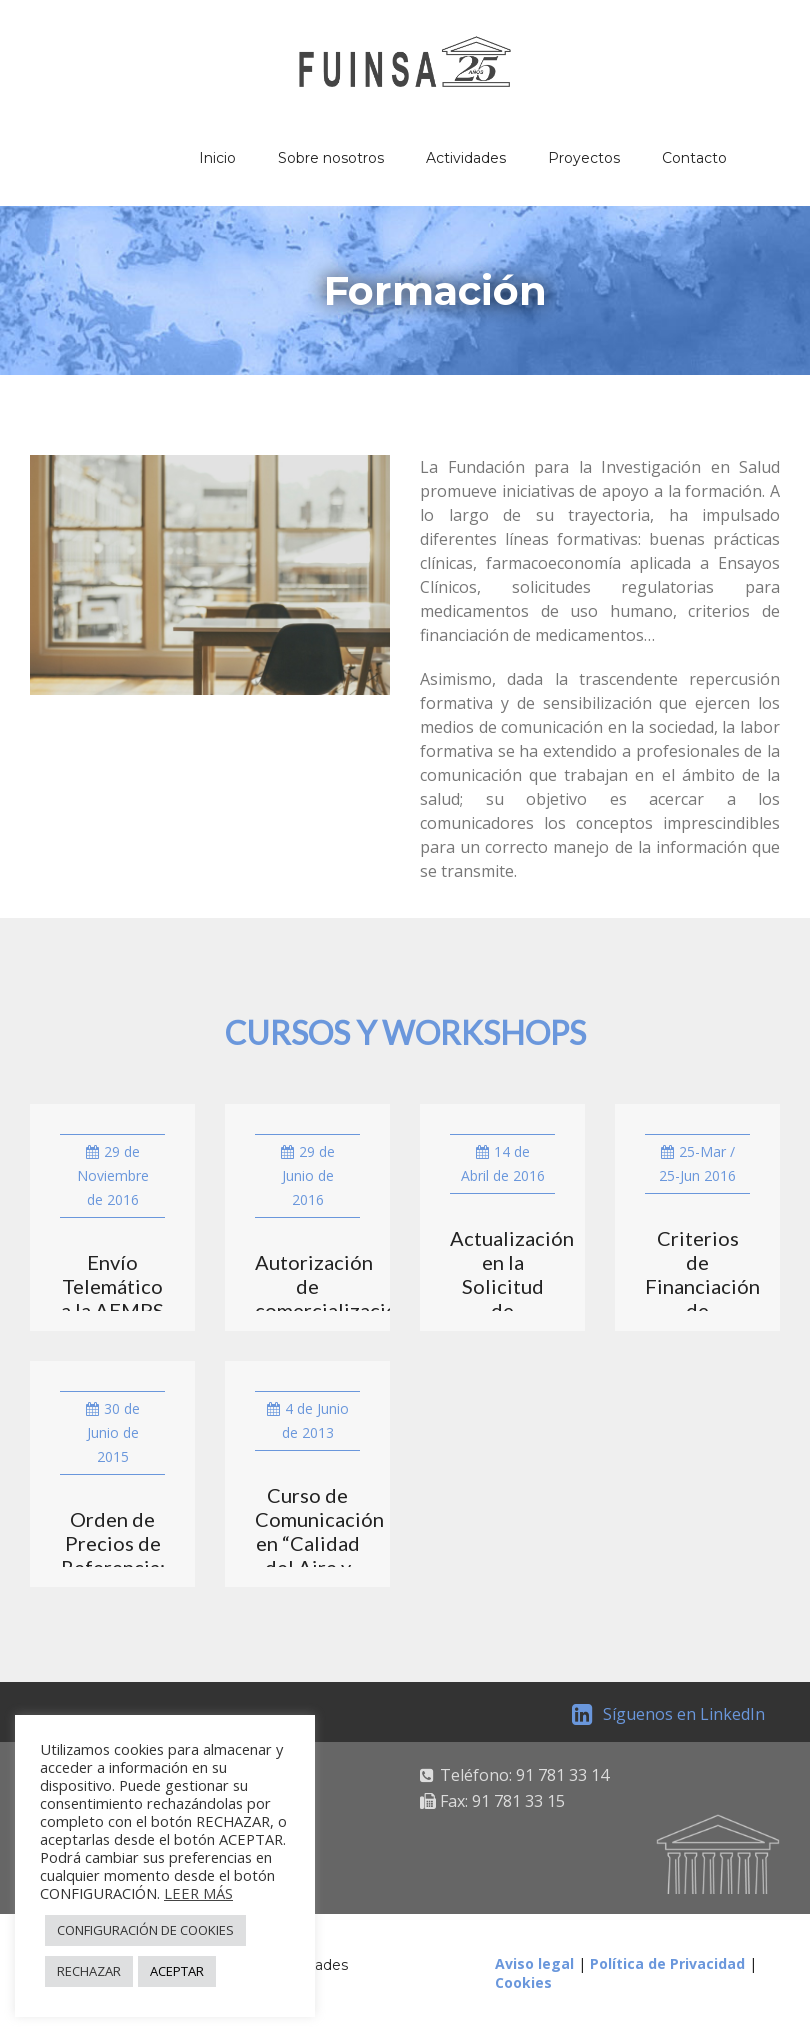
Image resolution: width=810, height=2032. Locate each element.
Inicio (217, 158)
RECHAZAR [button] (89, 1971)
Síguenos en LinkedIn (668, 1714)
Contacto (694, 158)
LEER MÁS (198, 1893)
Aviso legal (534, 1963)
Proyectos (584, 158)
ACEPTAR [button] (177, 1971)
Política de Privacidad (667, 1963)
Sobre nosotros (331, 158)
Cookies (523, 1982)
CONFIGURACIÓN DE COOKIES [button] (145, 1930)
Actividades (466, 158)
